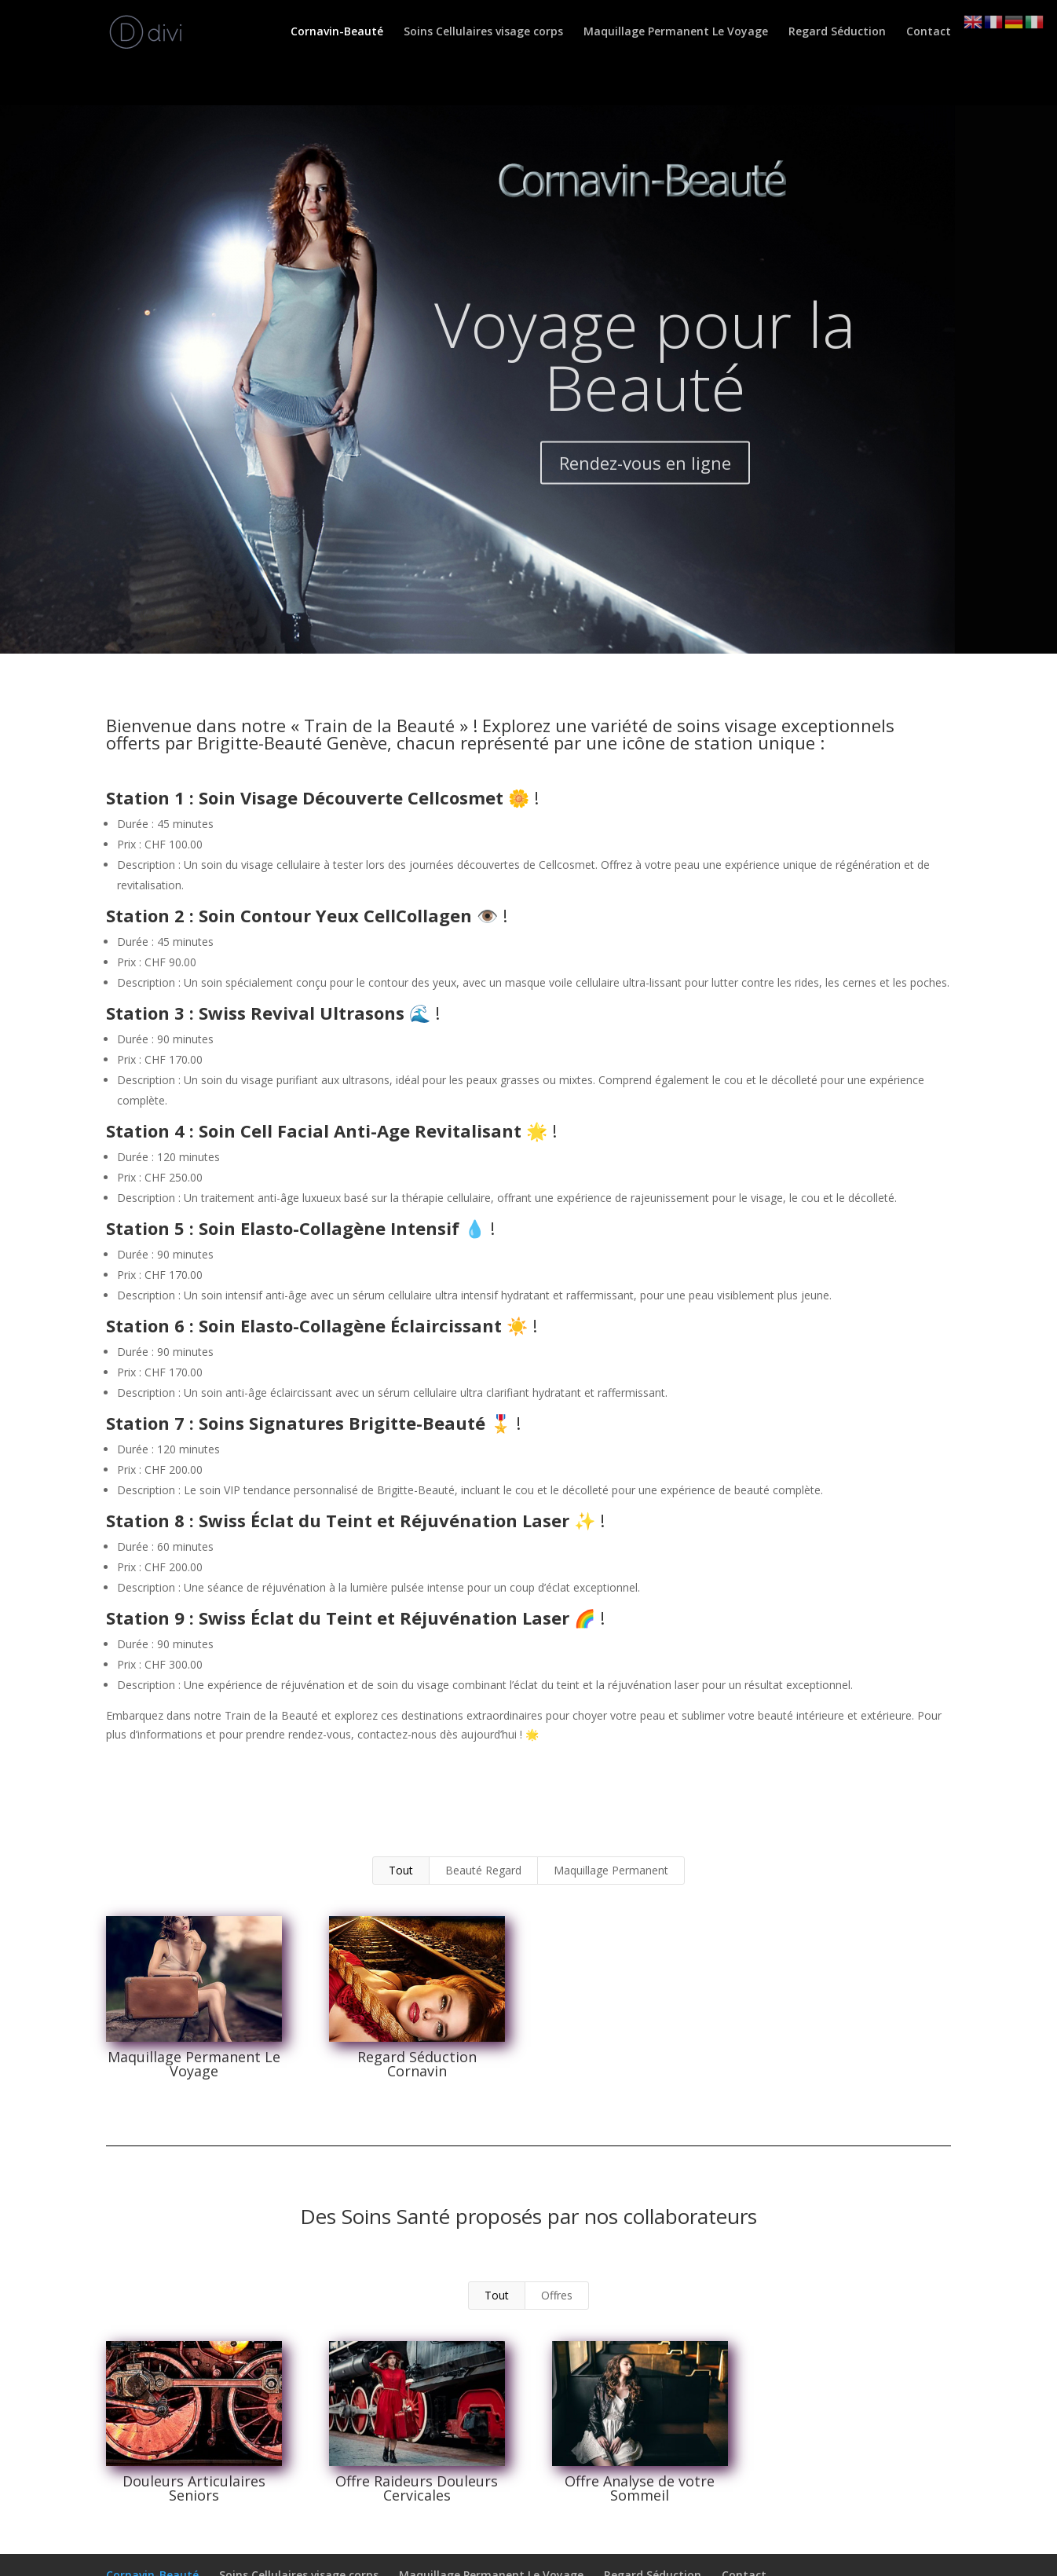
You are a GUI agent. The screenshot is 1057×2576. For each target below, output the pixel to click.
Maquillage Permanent (611, 1870)
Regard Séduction (837, 32)
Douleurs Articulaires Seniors (193, 2488)
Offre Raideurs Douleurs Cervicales (416, 2488)
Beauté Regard (483, 1870)
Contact (928, 32)
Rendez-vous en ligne (645, 499)
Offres (556, 2295)
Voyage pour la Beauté (645, 392)
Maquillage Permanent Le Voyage (675, 32)
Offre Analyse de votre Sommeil (640, 2488)
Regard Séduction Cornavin (416, 2063)
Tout (401, 1870)
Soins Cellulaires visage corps (483, 32)
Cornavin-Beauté (337, 32)
